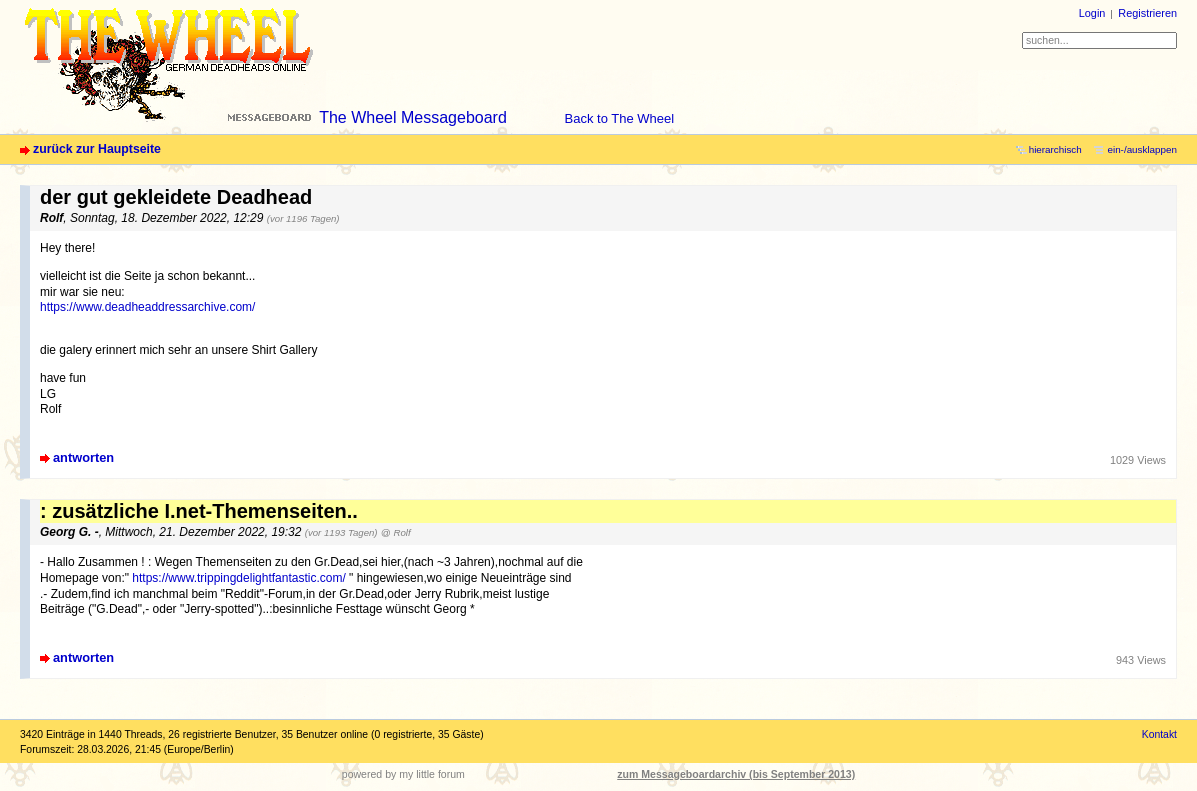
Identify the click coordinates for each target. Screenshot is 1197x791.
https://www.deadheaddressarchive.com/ (147, 307)
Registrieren (1147, 13)
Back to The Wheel (620, 118)
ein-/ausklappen (1142, 149)
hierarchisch (1055, 149)
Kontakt (1159, 734)
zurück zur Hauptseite (97, 149)
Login (1092, 13)
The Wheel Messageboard (413, 117)
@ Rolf (396, 532)
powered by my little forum (403, 774)
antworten (83, 457)
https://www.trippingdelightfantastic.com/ (238, 578)
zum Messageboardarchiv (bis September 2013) (736, 774)
